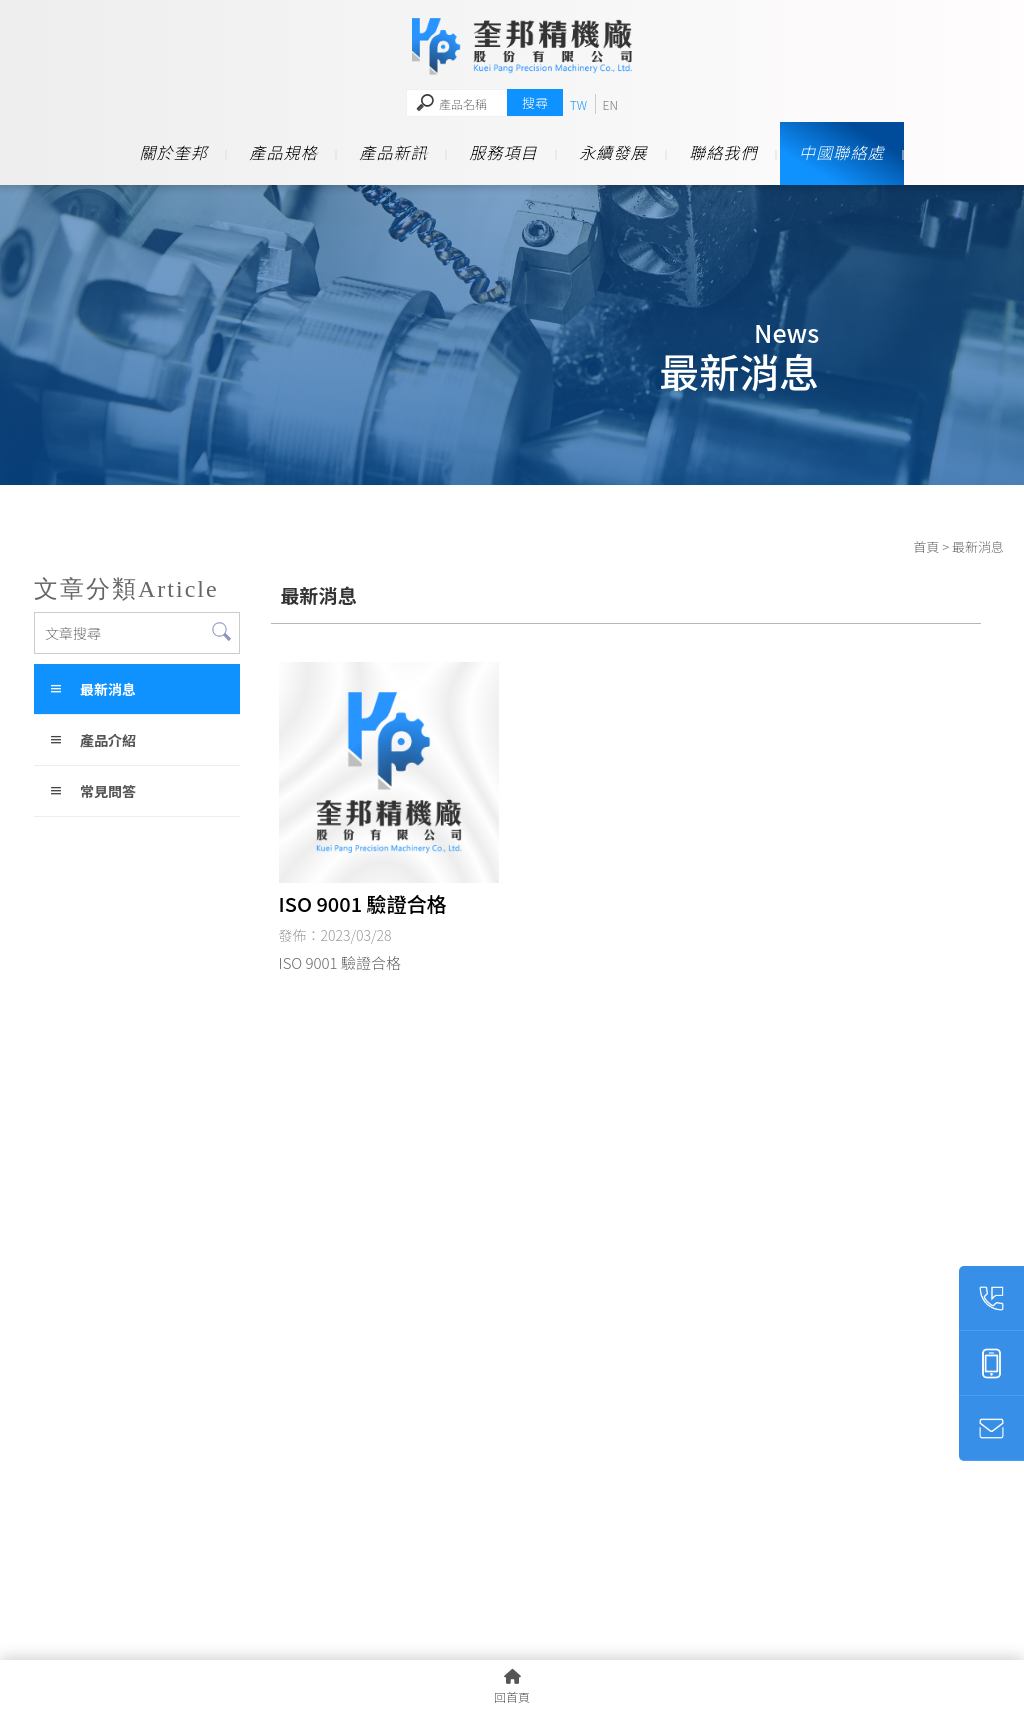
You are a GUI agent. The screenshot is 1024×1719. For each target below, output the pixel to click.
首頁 (926, 546)
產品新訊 (393, 152)
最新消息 (108, 689)
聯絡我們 (723, 152)
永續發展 (613, 152)
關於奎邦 (173, 152)
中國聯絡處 (842, 152)
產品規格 (283, 152)
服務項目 (503, 152)
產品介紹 (108, 740)
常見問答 (108, 791)
